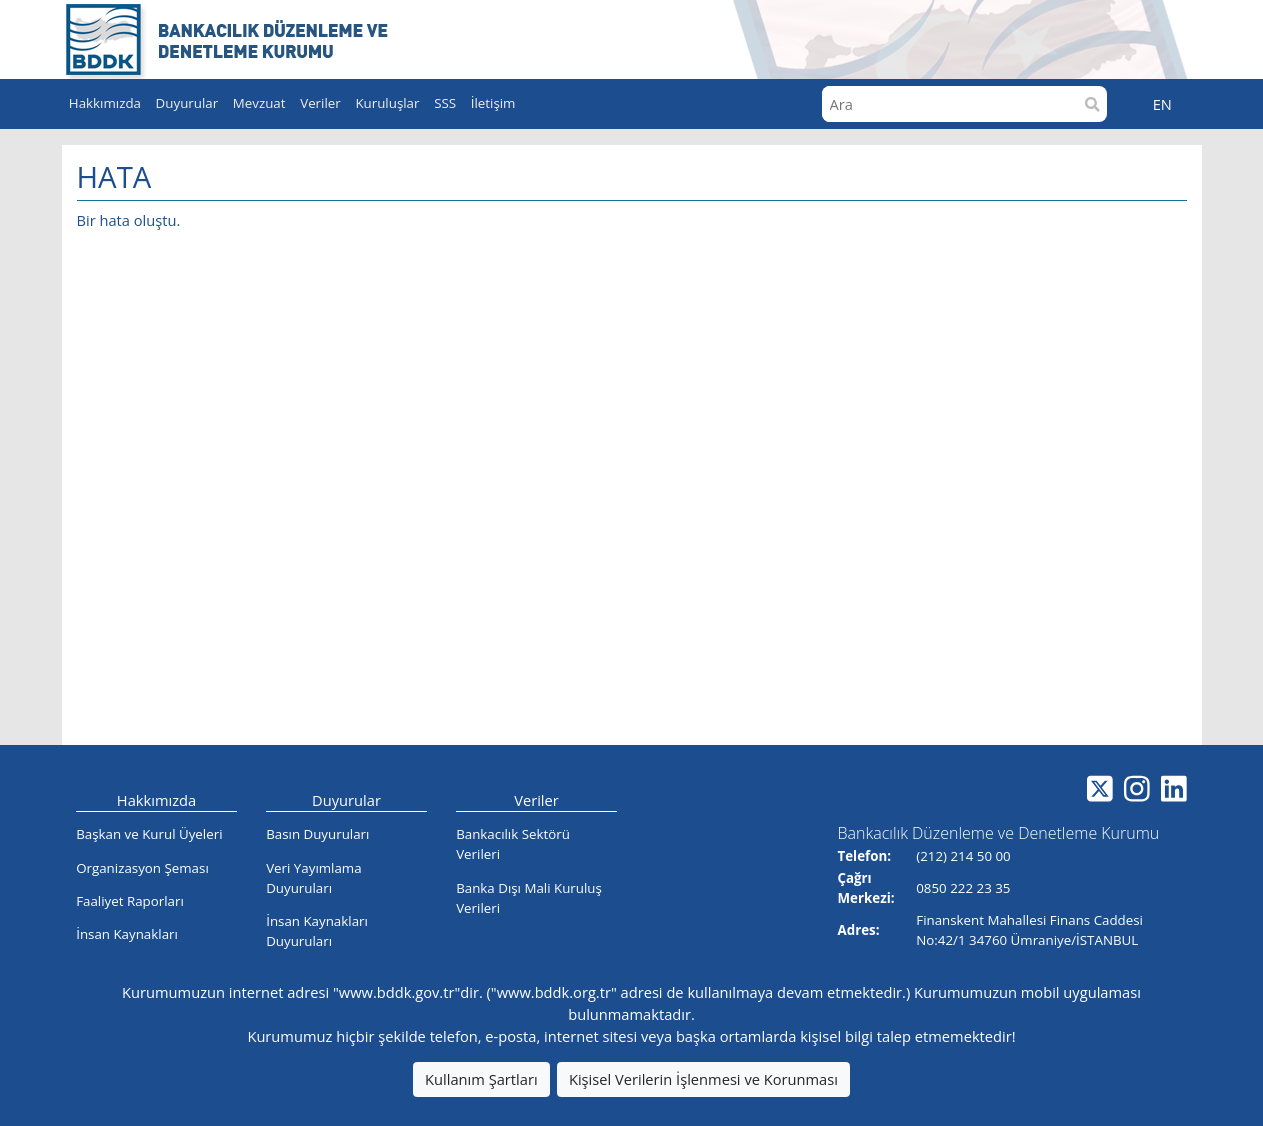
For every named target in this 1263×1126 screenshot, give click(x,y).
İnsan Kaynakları (127, 934)
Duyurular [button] (187, 103)
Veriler (536, 800)
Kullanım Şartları (481, 1079)
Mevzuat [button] (259, 103)
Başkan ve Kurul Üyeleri (149, 834)
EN (1162, 104)
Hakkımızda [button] (105, 103)
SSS (445, 103)
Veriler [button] (320, 103)
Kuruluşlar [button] (387, 103)
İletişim (493, 103)
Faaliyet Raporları (130, 901)
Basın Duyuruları (317, 834)
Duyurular (346, 800)
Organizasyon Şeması (142, 868)
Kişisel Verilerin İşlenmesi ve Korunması (703, 1079)
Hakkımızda (156, 800)
